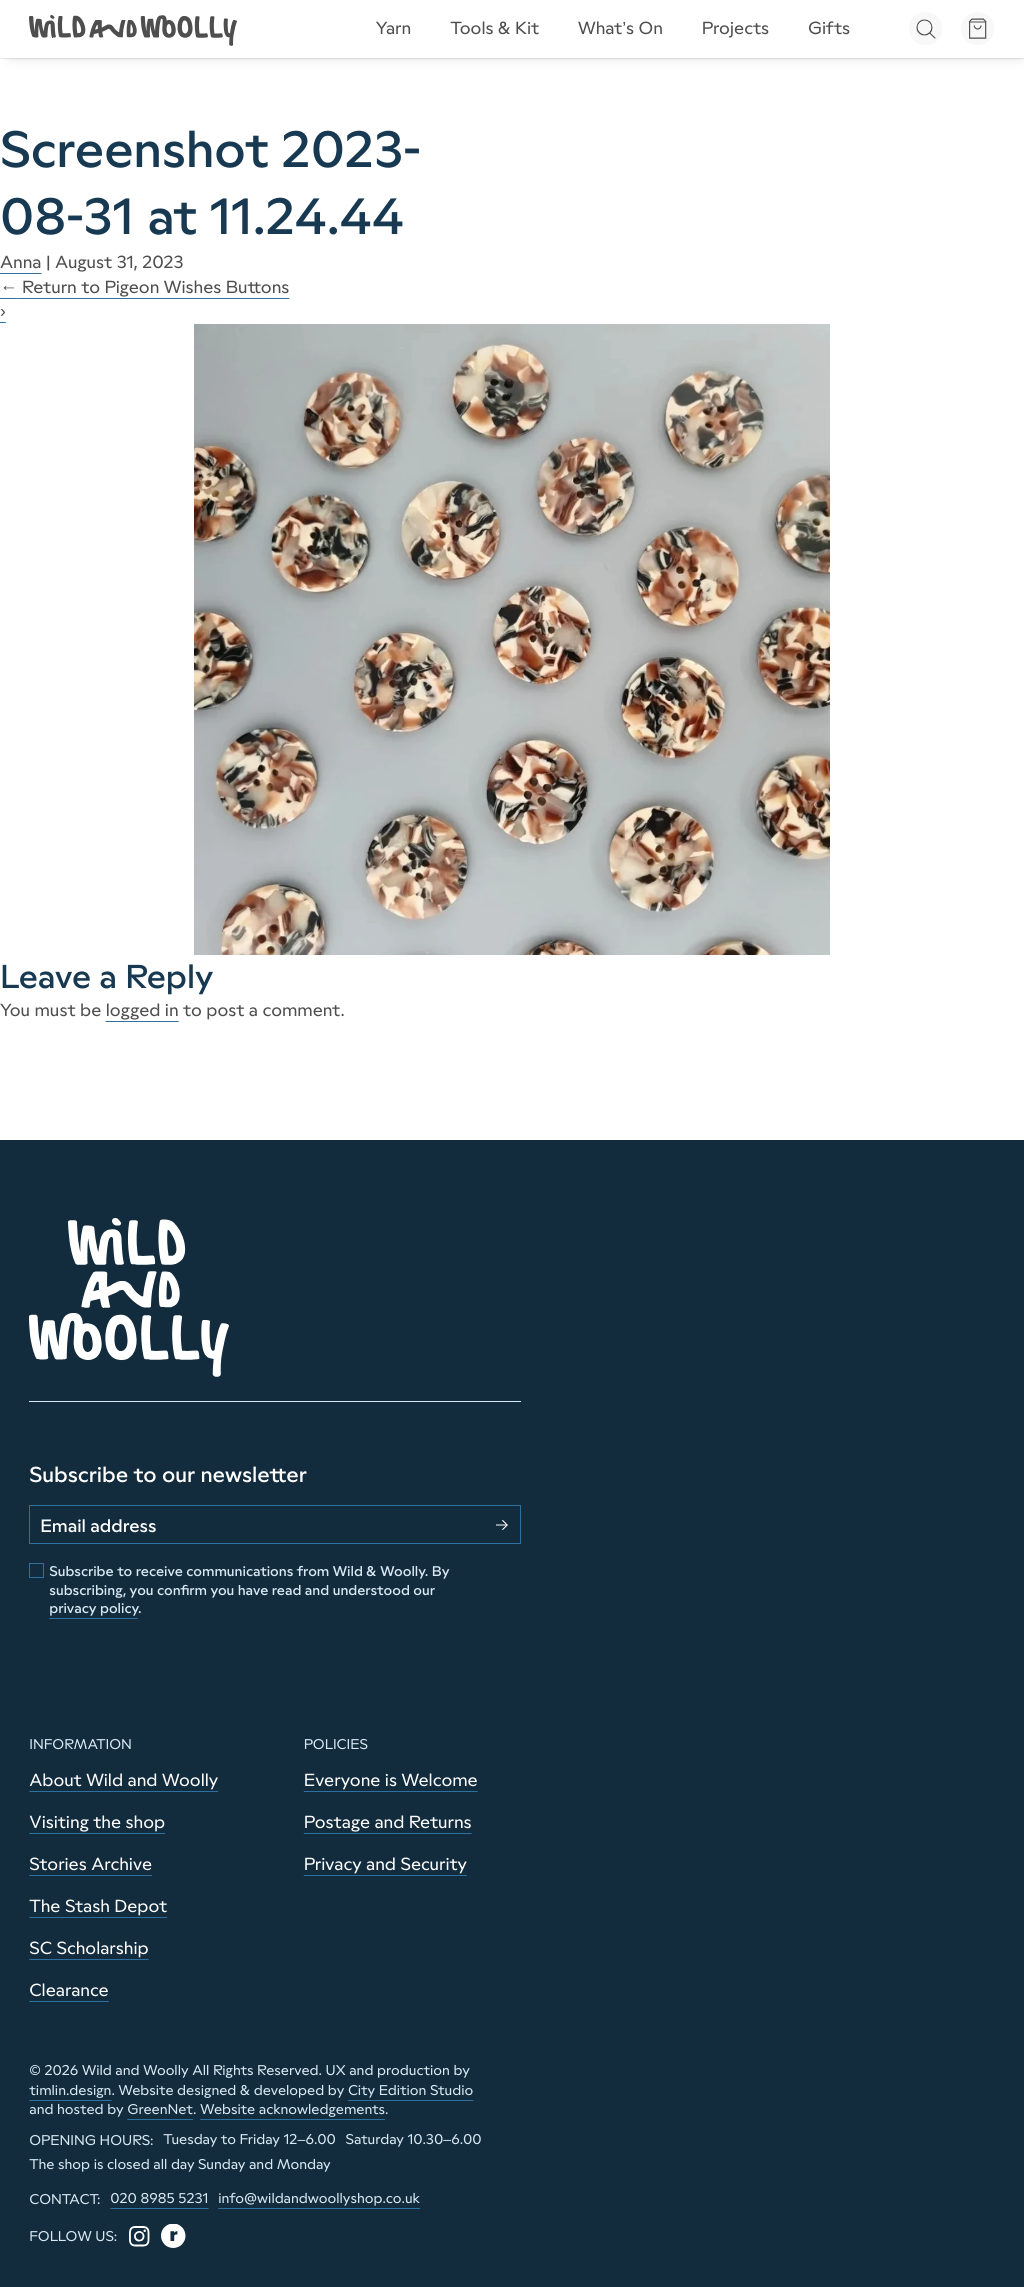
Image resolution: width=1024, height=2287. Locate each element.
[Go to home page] (135, 28)
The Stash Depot (98, 1906)
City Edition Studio (410, 2090)
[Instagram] (139, 2236)
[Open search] (925, 28)
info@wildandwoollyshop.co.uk (319, 2198)
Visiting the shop (97, 1822)
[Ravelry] (173, 2236)
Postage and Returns (388, 1822)
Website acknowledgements (292, 2109)
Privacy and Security (385, 1864)
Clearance (68, 1990)
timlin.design (70, 2090)
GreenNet (160, 2109)
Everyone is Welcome (391, 1780)
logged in (142, 1010)
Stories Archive (90, 1864)
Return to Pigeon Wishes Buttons (144, 287)
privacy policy (93, 1608)
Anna (21, 262)
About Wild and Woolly (123, 1780)
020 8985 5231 (159, 2198)
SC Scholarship (88, 1948)
